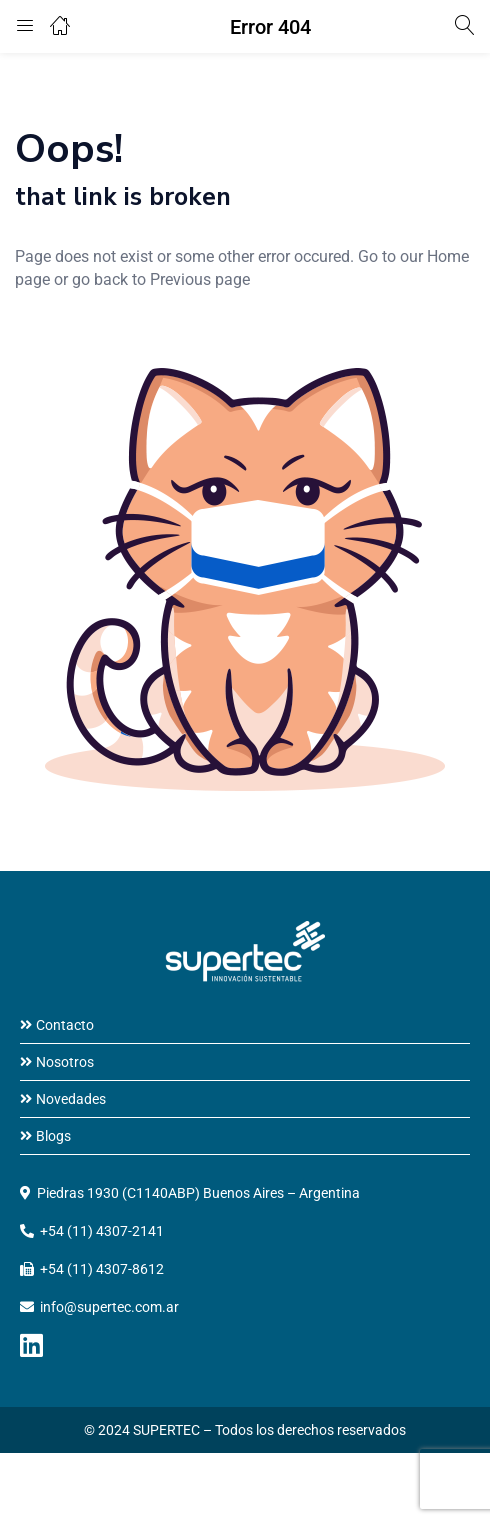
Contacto (65, 1025)
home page (73, 348)
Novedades (71, 1099)
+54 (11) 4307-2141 (102, 1231)
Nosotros (65, 1062)
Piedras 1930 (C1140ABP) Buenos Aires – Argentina (198, 1193)
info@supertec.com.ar (109, 1307)
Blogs (53, 1136)
